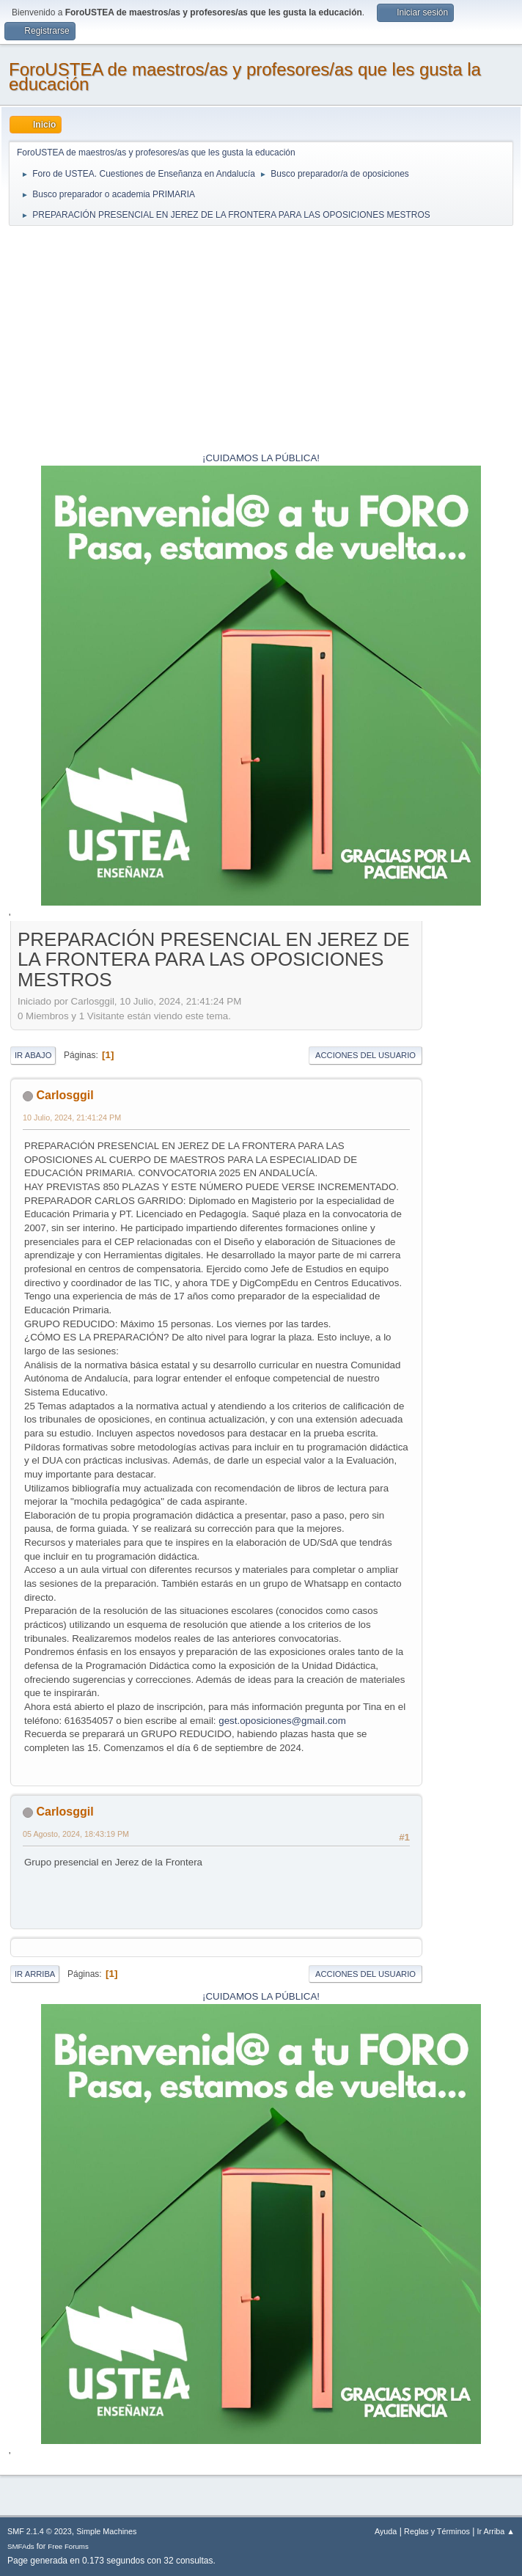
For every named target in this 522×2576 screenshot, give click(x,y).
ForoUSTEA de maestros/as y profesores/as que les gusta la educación (245, 76)
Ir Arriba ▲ (496, 2531)
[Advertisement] (261, 341)
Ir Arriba (35, 1974)
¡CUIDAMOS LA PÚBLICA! (261, 457)
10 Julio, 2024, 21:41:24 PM (72, 1117)
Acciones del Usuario (365, 1055)
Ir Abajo (33, 1055)
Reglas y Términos (437, 2531)
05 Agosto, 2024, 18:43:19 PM (76, 1834)
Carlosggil (64, 1095)
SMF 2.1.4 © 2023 (39, 2531)
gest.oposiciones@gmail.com (282, 1720)
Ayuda (386, 2531)
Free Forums (68, 2546)
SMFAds (20, 2546)
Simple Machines (106, 2531)
